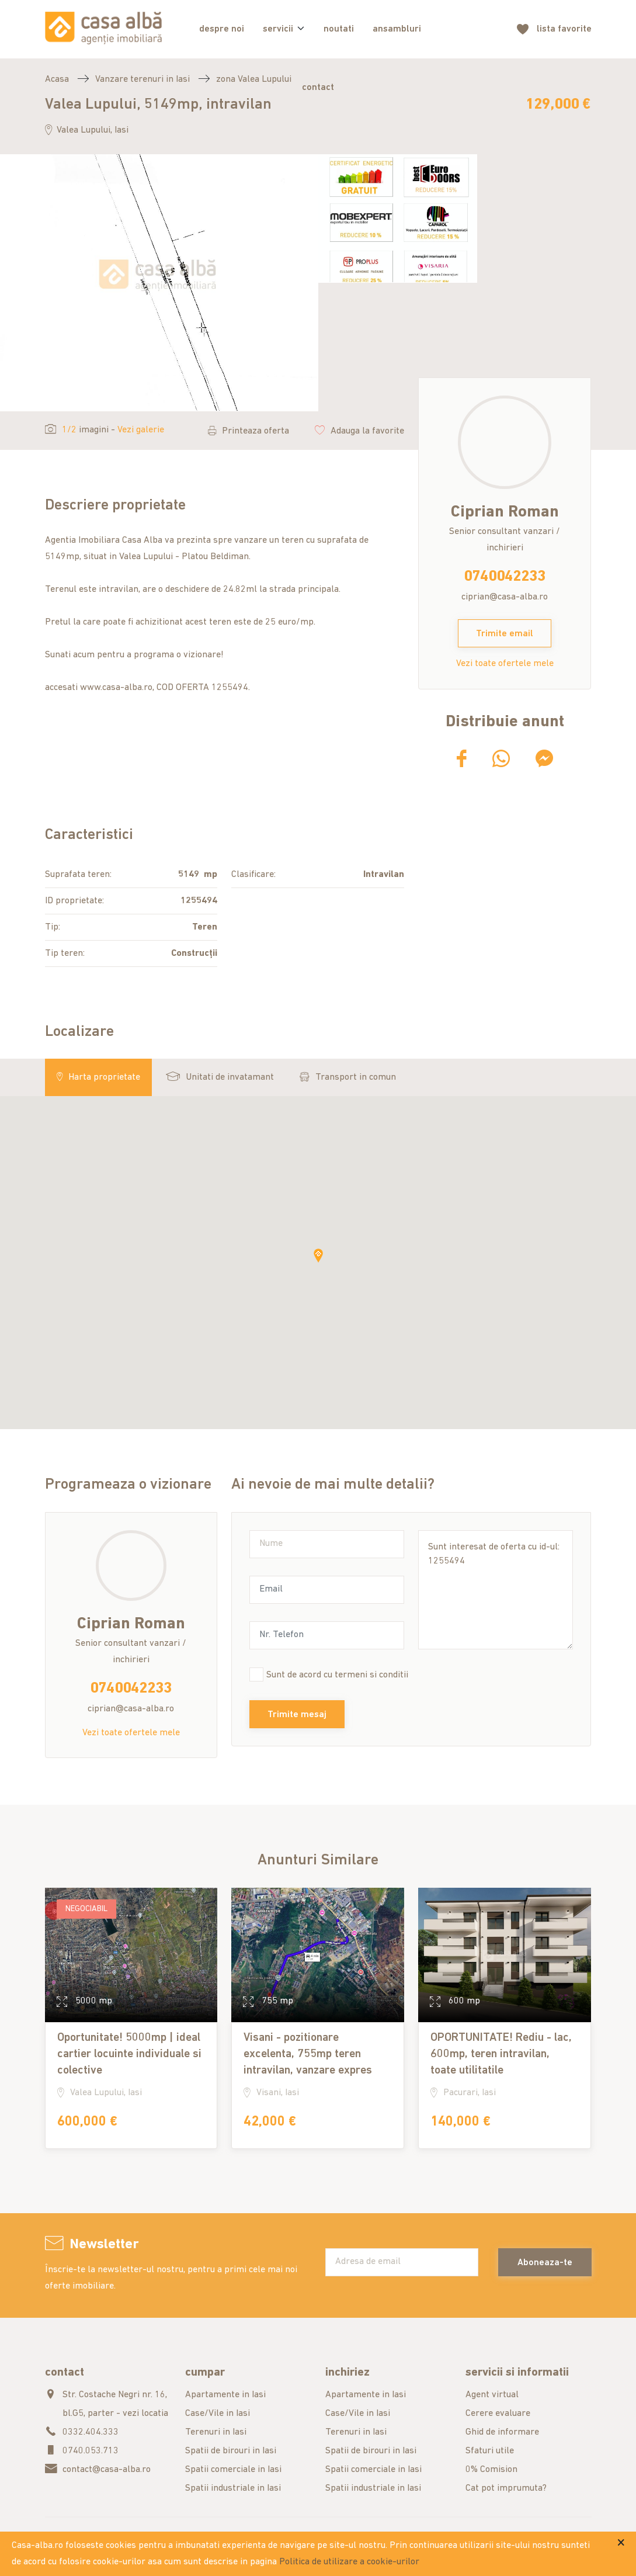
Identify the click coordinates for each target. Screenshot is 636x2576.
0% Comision (491, 2469)
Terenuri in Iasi (215, 2432)
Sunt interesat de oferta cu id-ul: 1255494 (495, 1589)
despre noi (221, 29)
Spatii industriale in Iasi (233, 2488)
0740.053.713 (90, 2451)
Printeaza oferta (248, 431)
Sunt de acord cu (337, 1675)
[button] (318, 1256)
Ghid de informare (502, 2432)
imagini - (104, 430)
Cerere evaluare (497, 2413)
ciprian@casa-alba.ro (504, 597)
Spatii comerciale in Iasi (233, 2469)
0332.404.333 (90, 2432)
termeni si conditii (371, 1675)
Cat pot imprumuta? (506, 2488)
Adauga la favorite (359, 431)
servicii (278, 29)
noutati (339, 29)
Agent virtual (492, 2395)
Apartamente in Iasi (225, 2395)
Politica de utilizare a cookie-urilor (349, 2562)
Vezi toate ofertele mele (505, 663)
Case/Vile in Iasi (217, 2413)
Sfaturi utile (489, 2451)
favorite (564, 29)
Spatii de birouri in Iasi (230, 2451)
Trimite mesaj (296, 1714)
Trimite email (504, 634)
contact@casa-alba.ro (106, 2469)
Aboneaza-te (544, 2263)
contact (318, 87)
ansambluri (397, 29)
